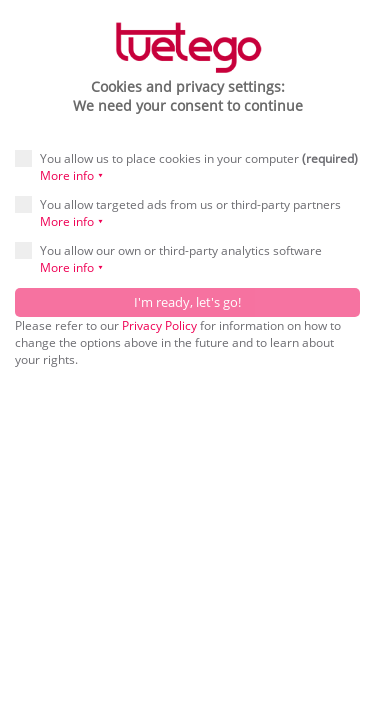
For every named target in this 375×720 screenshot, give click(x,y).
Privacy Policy (159, 325)
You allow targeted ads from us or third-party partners (178, 213)
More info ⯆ (72, 175)
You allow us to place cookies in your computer (186, 167)
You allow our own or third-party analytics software (168, 259)
